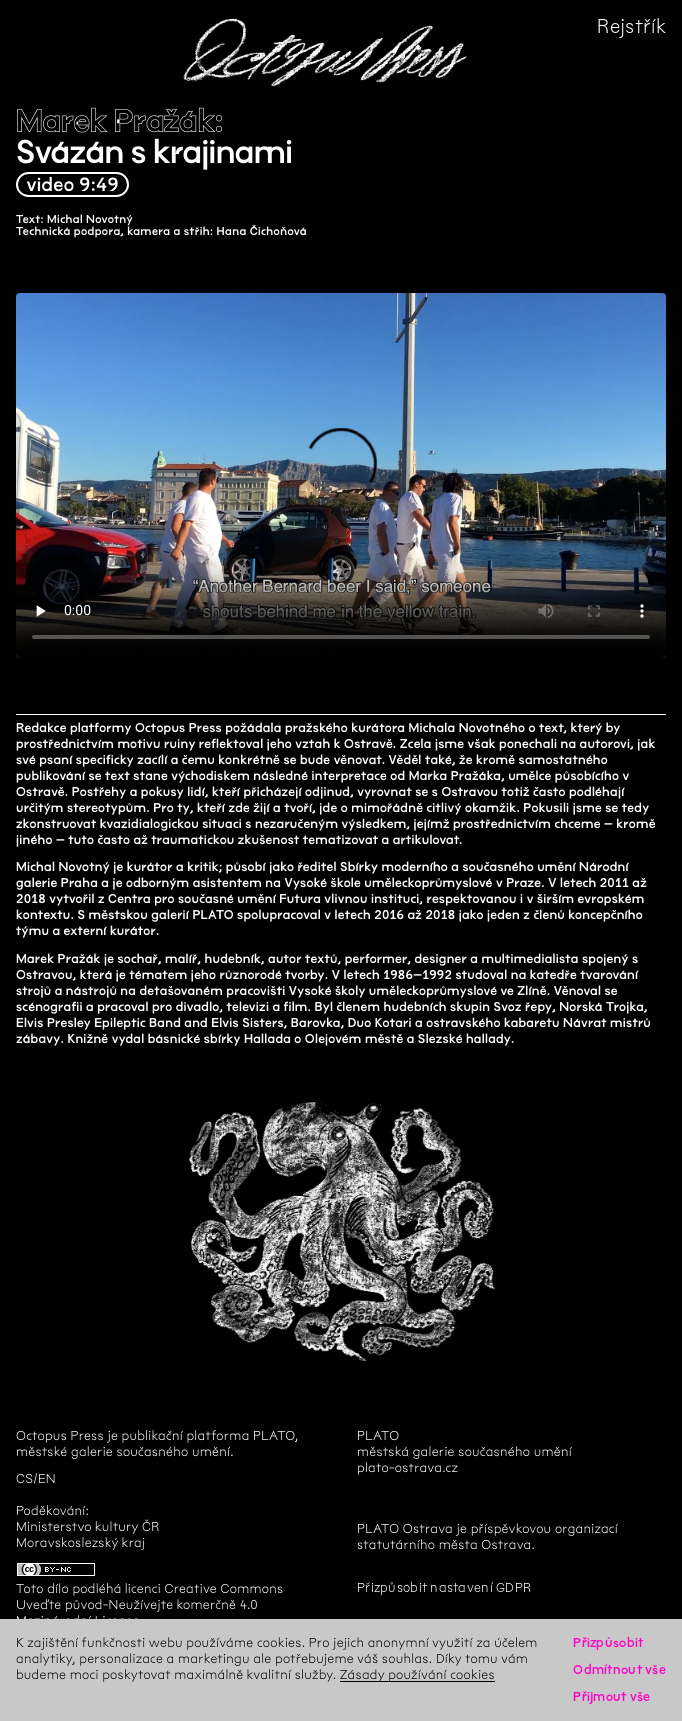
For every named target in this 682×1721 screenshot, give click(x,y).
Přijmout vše (611, 1696)
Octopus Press (60, 1435)
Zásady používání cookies (417, 1674)
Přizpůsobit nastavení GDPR (444, 1587)
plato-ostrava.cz (407, 1467)
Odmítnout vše (619, 1669)
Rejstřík (631, 26)
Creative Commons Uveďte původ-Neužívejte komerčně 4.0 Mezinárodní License (150, 1604)
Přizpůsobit (608, 1642)
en (47, 1478)
